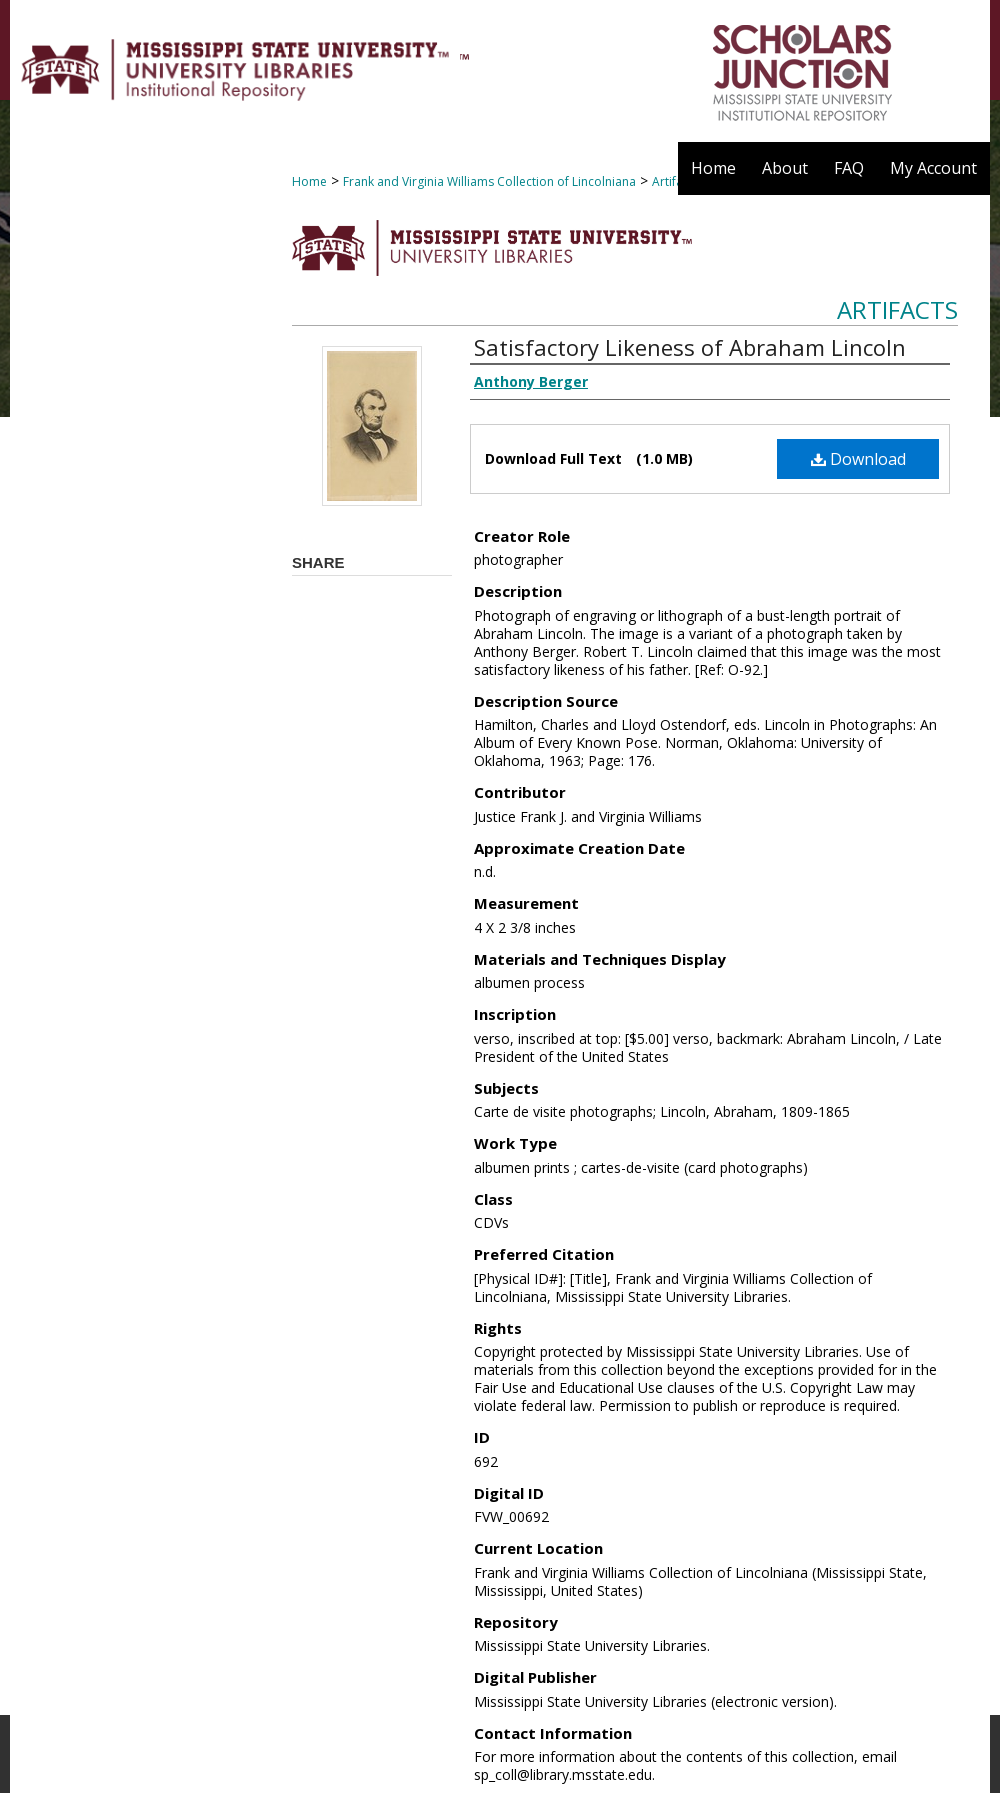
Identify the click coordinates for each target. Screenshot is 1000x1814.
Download (858, 459)
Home (309, 181)
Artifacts (897, 309)
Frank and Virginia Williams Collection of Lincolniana (489, 181)
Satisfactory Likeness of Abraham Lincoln (690, 347)
